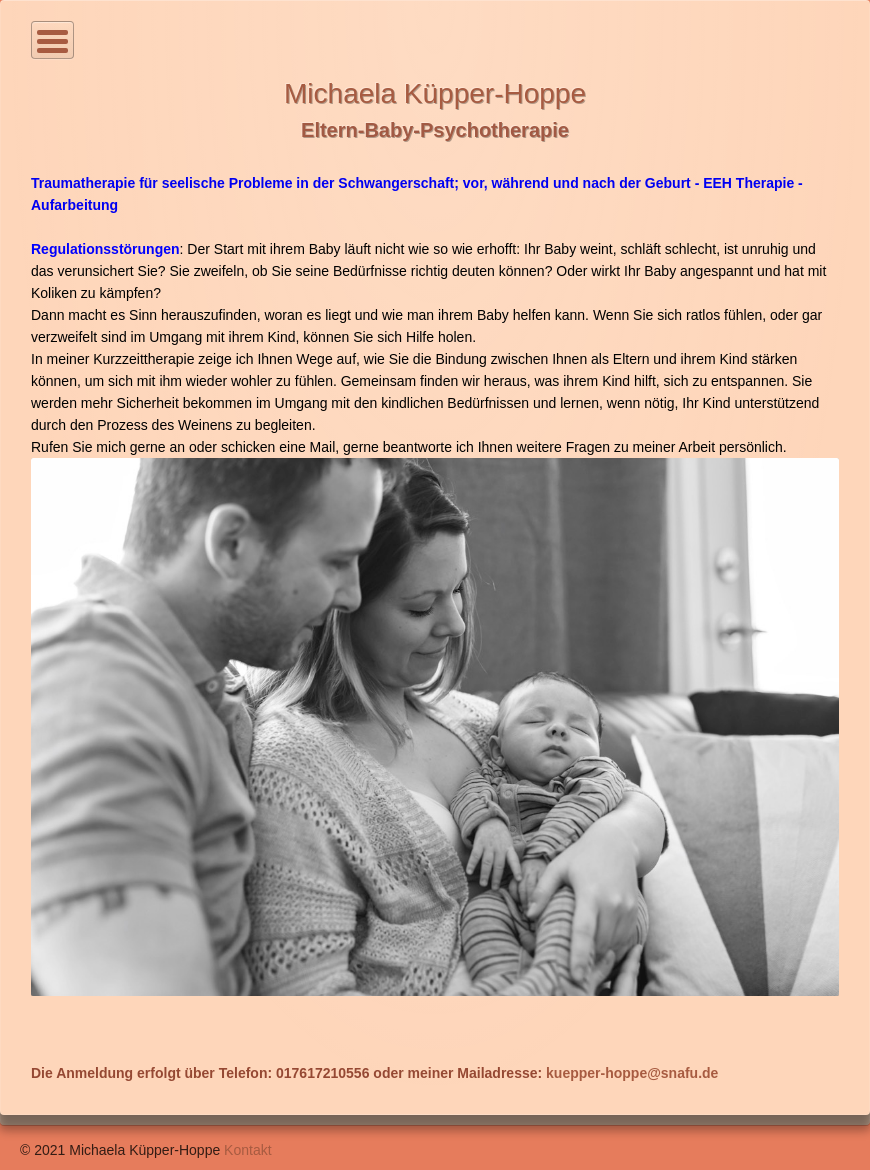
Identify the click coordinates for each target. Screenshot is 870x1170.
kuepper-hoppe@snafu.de (632, 1073)
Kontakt (247, 1150)
